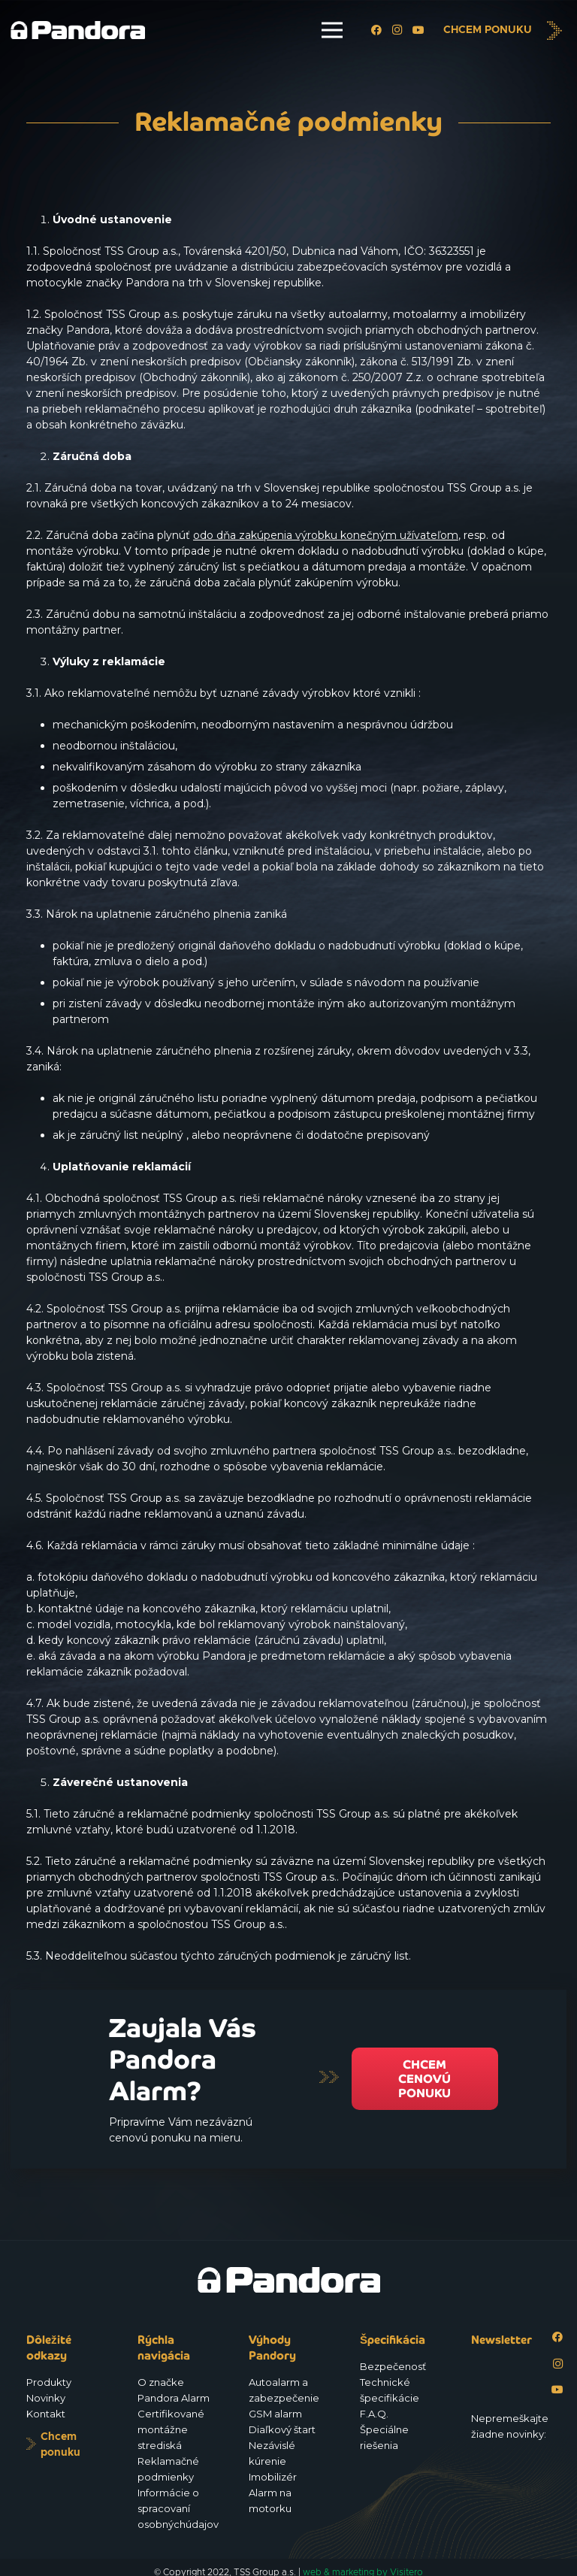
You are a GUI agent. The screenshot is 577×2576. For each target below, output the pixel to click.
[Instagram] (397, 30)
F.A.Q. (374, 2414)
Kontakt (45, 2414)
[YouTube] (418, 30)
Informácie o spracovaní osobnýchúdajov (178, 2508)
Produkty (48, 2382)
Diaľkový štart (282, 2429)
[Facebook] (376, 30)
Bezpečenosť (393, 2366)
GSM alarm (275, 2414)
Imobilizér (273, 2477)
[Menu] (332, 30)
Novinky (45, 2398)
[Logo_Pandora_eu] (78, 30)
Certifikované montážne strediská (170, 2429)
